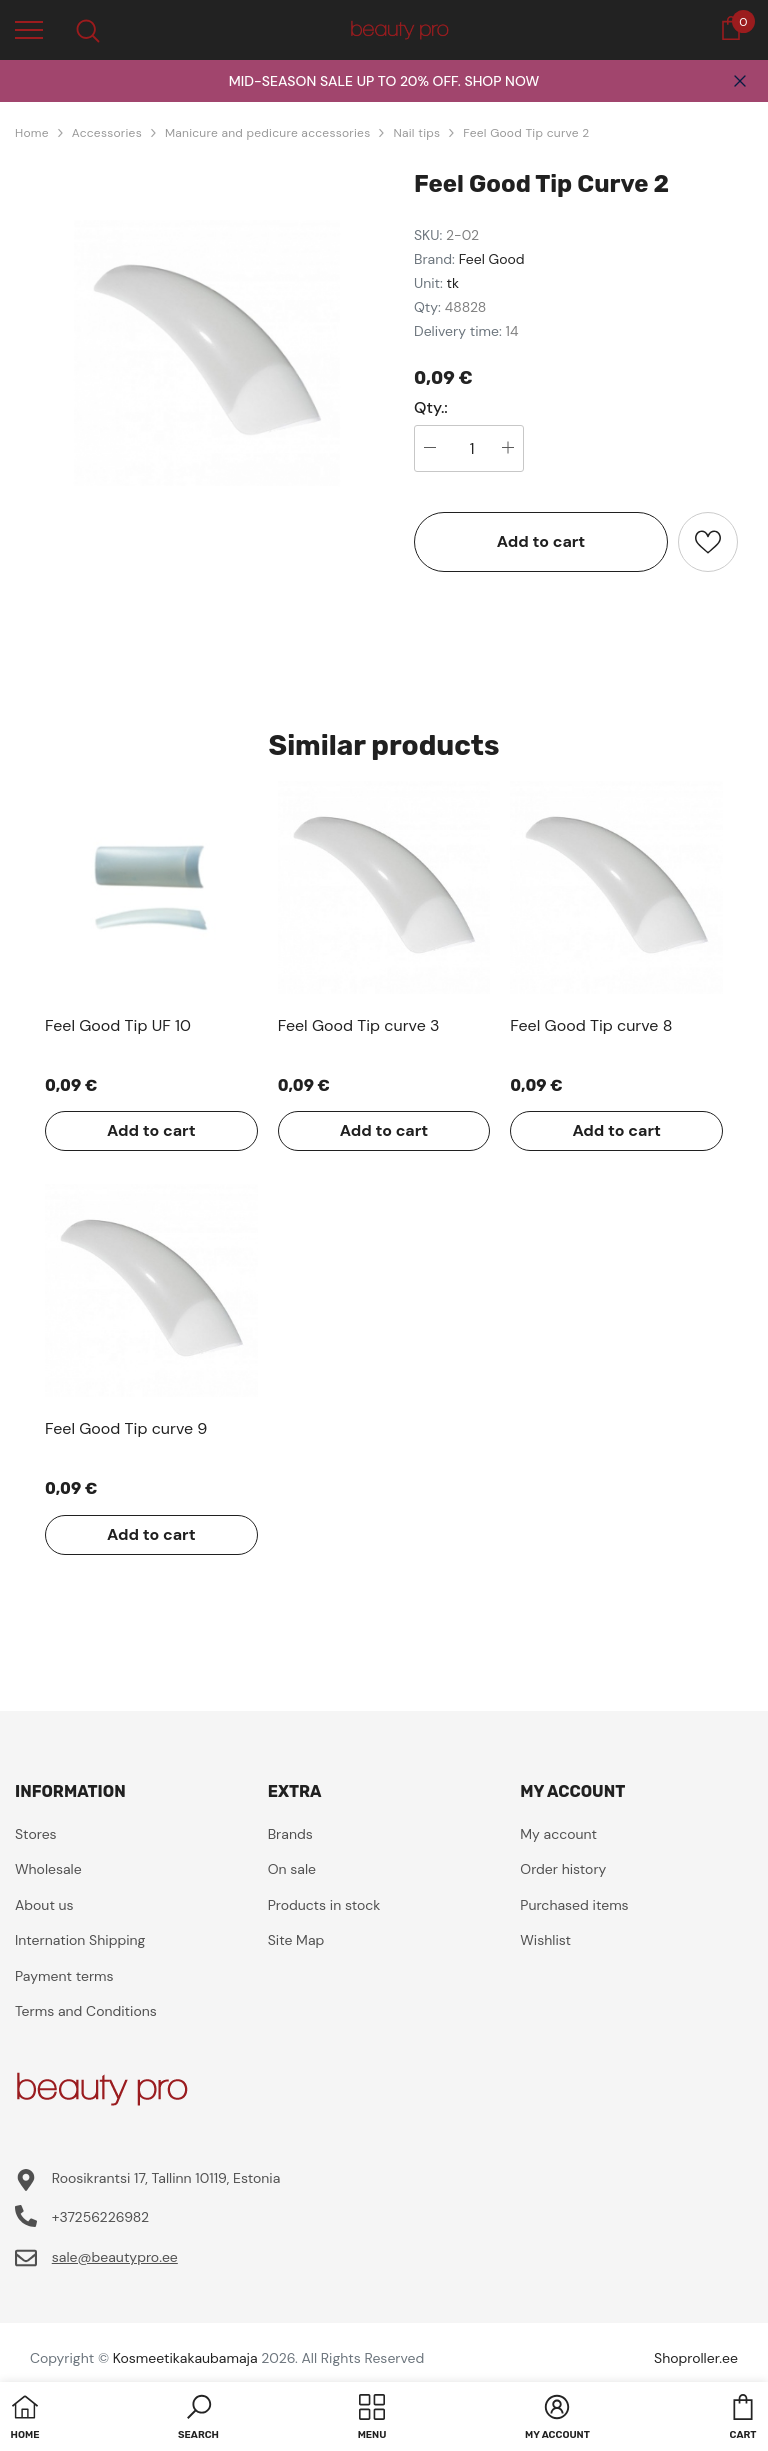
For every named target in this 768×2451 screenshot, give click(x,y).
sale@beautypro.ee (115, 2257)
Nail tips (416, 133)
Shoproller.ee (696, 2358)
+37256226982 (100, 2217)
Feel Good (492, 259)
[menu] (29, 29)
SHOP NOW (501, 81)
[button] (198, 2419)
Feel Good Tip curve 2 (526, 133)
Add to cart (541, 541)
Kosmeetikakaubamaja (185, 2358)
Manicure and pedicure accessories (268, 133)
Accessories (107, 133)
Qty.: (431, 408)
